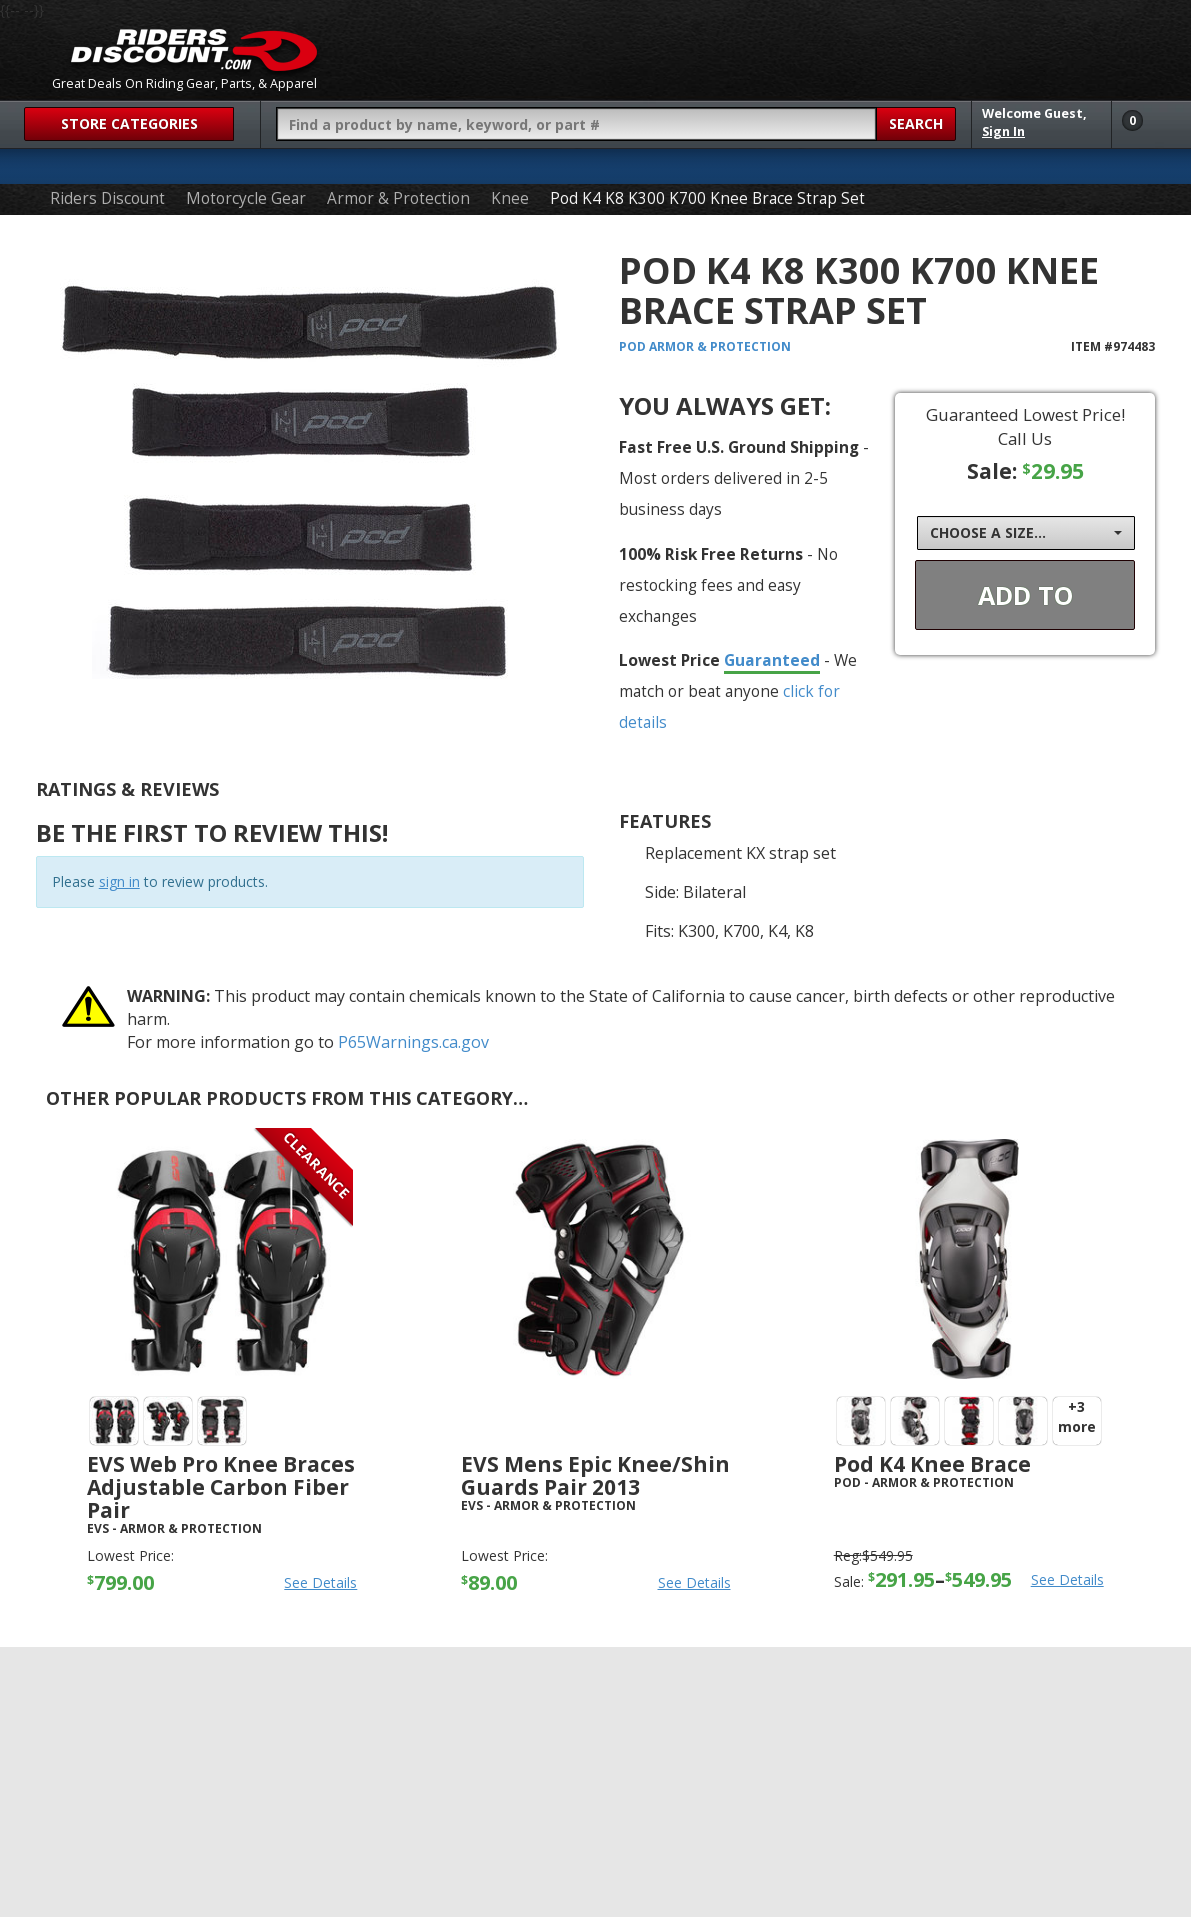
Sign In (1003, 131)
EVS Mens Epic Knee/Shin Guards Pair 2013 (595, 1475)
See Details (320, 1582)
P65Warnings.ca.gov (413, 1042)
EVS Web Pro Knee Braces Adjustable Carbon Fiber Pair (221, 1487)
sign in (119, 881)
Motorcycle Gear (246, 198)
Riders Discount (107, 198)
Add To (1025, 595)
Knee (510, 198)
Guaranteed (772, 660)
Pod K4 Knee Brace (932, 1464)
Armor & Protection (398, 198)
